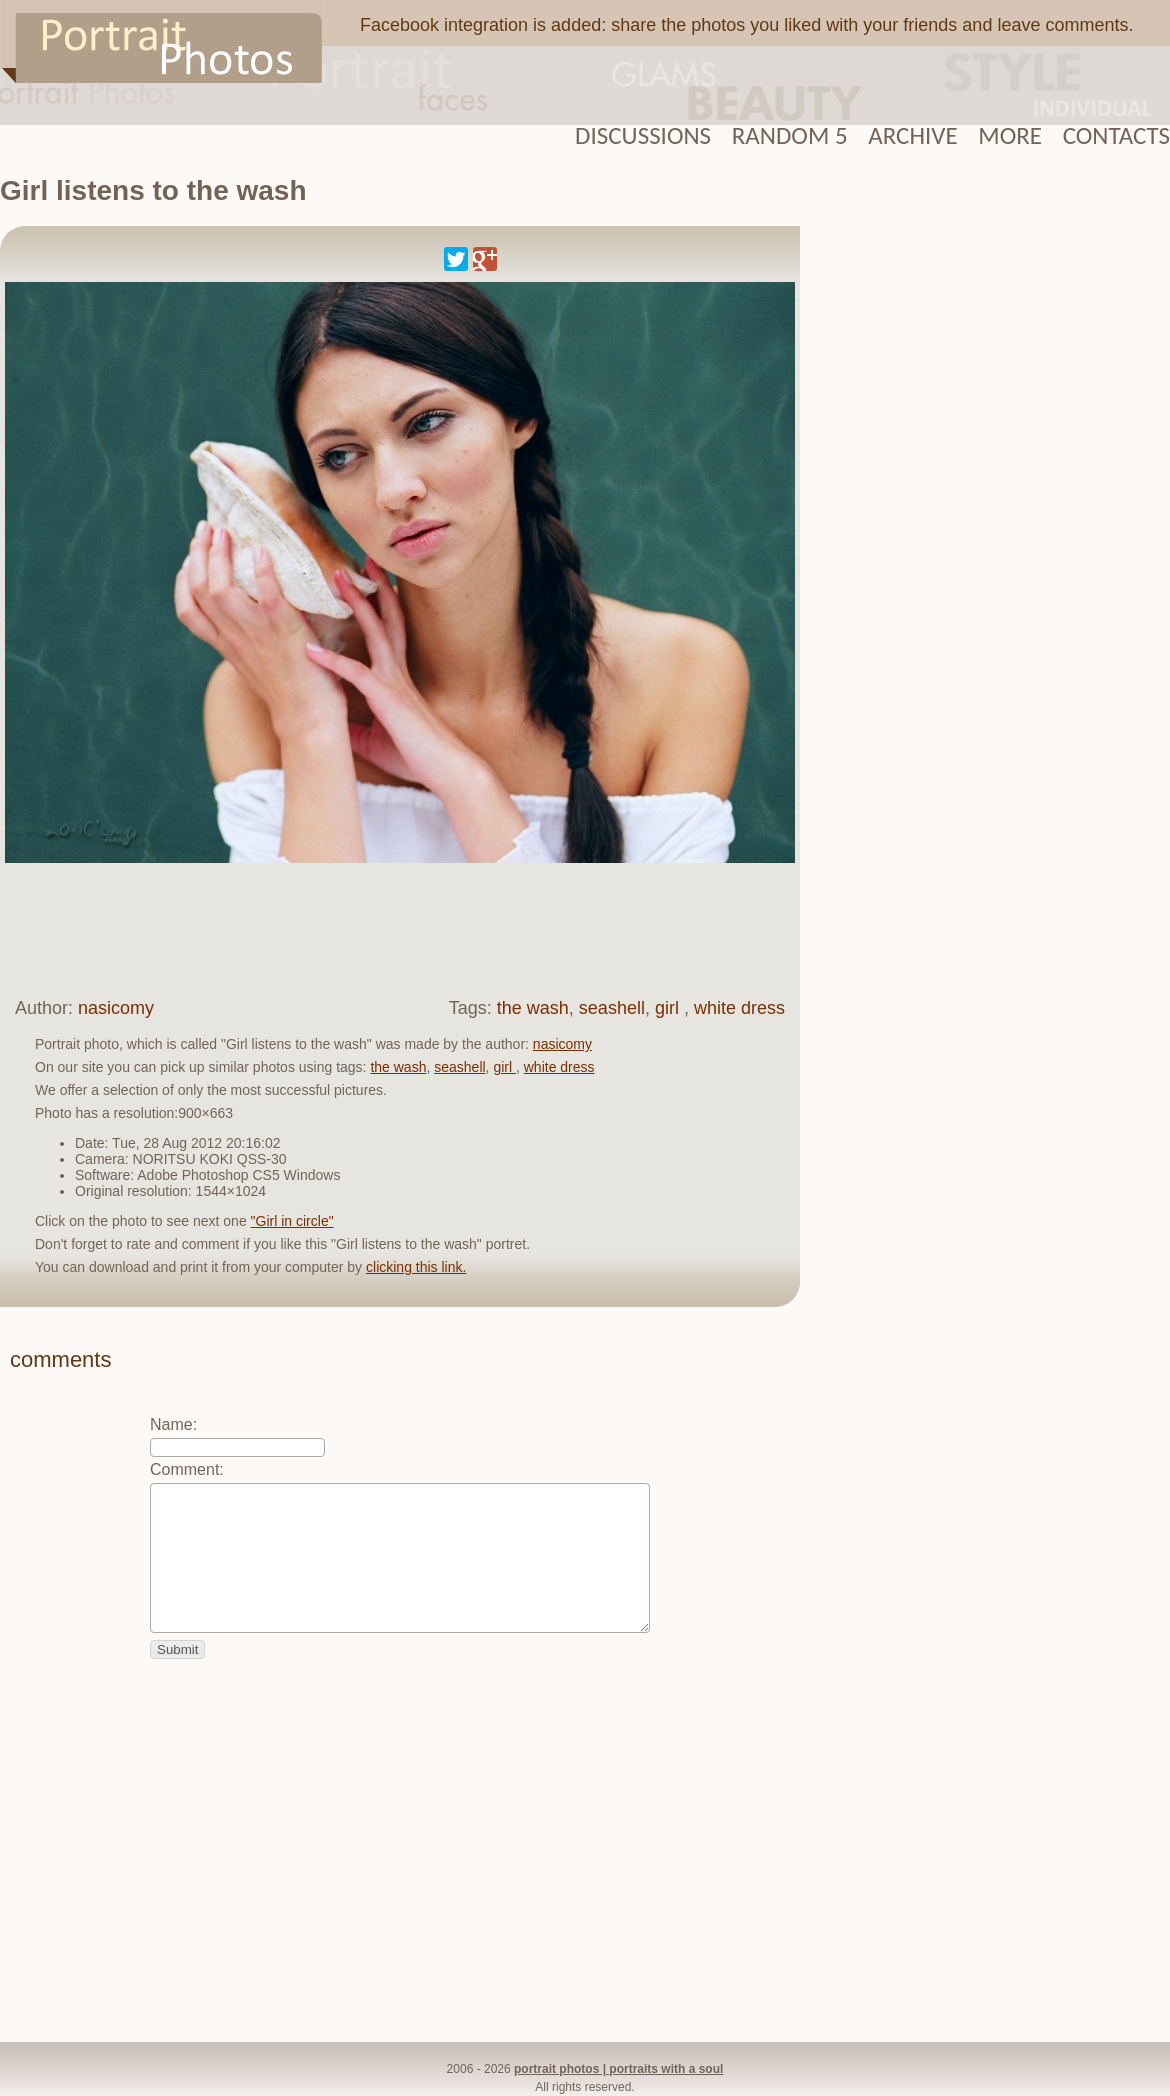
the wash (533, 1008)
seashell (612, 1008)
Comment (184, 1469)
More (1010, 135)
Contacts (1116, 135)
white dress (739, 1008)
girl (669, 1008)
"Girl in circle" (292, 1221)
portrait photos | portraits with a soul (618, 2069)
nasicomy (116, 1008)
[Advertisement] (384, 928)
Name (171, 1424)
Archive (912, 135)
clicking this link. (416, 1267)
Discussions (643, 135)
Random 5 (790, 135)
